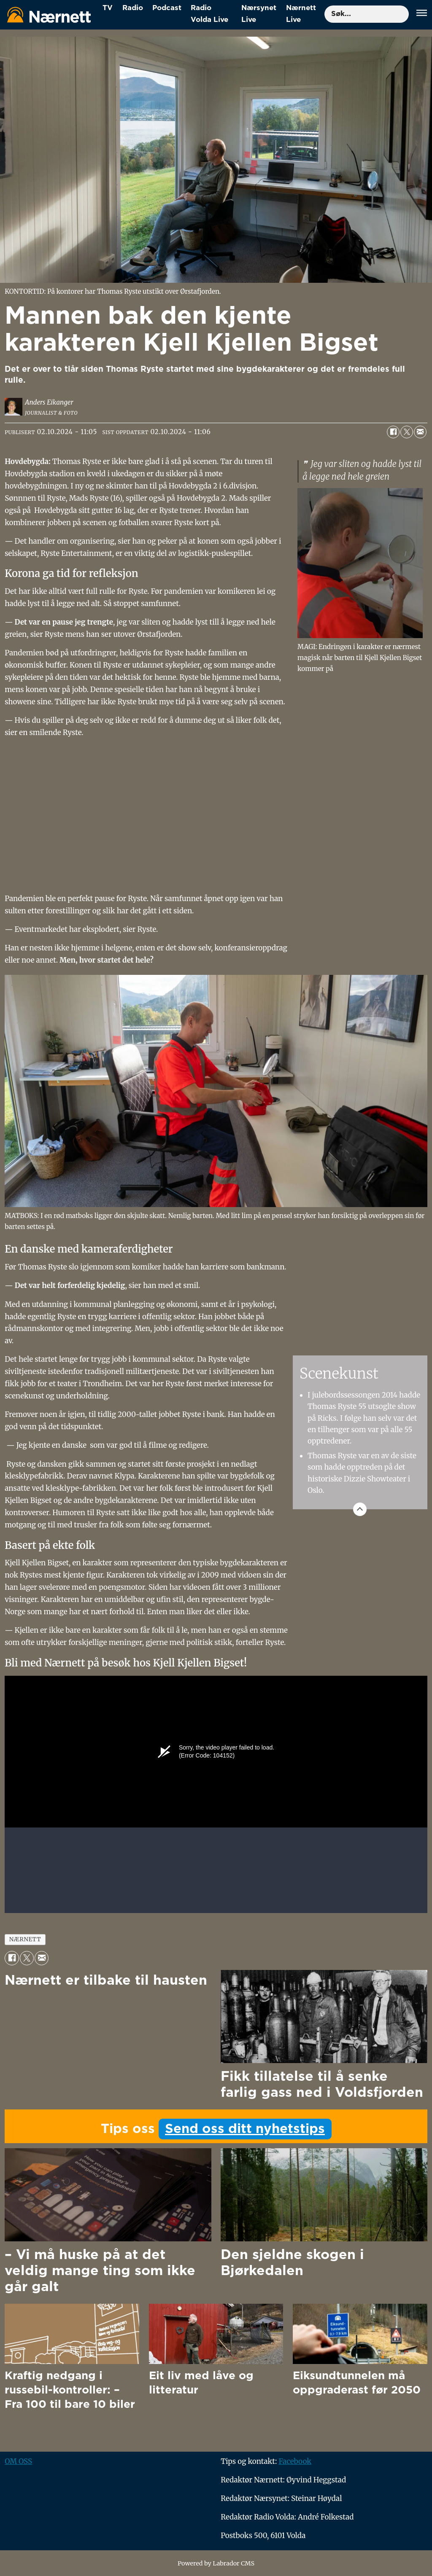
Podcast (166, 7)
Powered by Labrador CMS (216, 2563)
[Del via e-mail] (420, 432)
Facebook (294, 2461)
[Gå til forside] (49, 14)
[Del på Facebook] (393, 432)
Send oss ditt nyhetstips (245, 2129)
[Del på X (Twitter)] (406, 432)
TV (108, 7)
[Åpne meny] (421, 14)
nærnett (25, 1939)
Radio (132, 7)
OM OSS (18, 2461)
